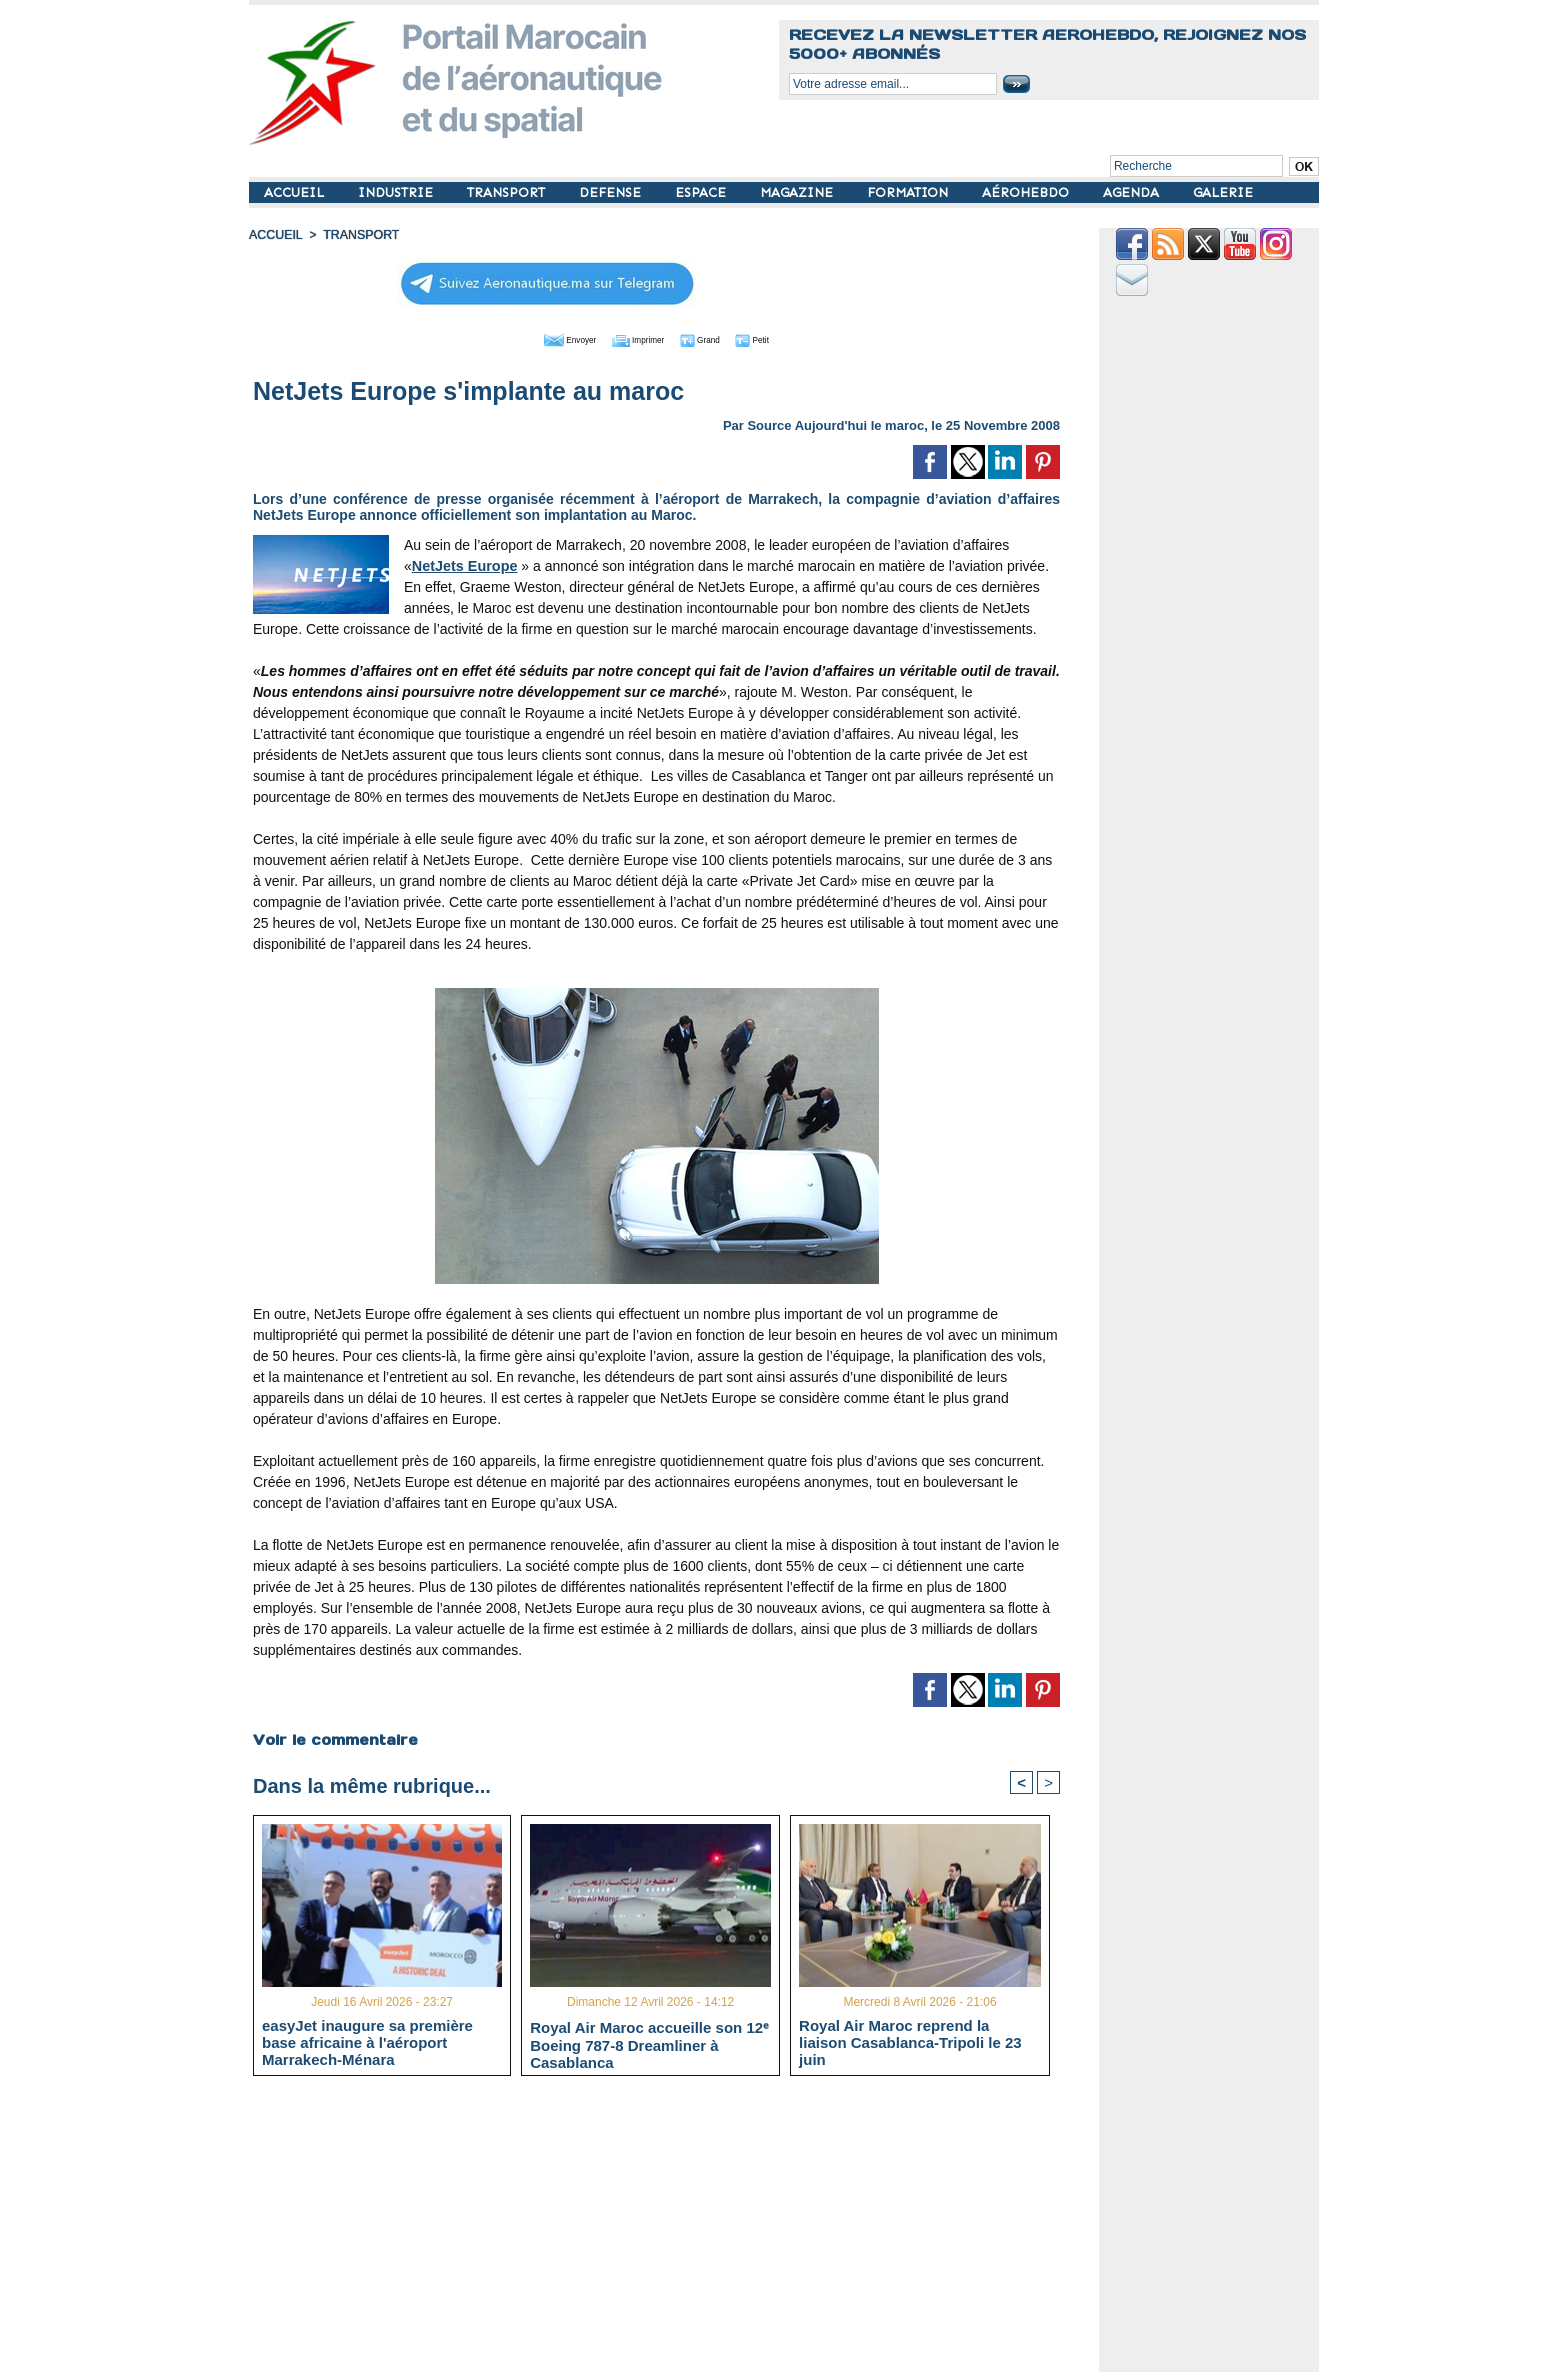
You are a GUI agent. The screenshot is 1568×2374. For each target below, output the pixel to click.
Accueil (275, 235)
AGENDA (1133, 192)
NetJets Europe (463, 564)
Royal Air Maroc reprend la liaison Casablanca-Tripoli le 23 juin (910, 2042)
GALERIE (1223, 192)
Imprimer (633, 338)
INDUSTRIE (397, 192)
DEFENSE (612, 192)
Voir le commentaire (334, 1738)
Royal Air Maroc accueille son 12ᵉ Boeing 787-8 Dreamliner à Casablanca (649, 2043)
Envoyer (542, 338)
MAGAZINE (798, 192)
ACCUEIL (296, 192)
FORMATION (909, 192)
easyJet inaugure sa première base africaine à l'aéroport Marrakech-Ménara (367, 2042)
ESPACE (702, 192)
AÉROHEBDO (1027, 192)
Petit (784, 338)
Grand (717, 338)
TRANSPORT (508, 192)
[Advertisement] (671, 2232)
